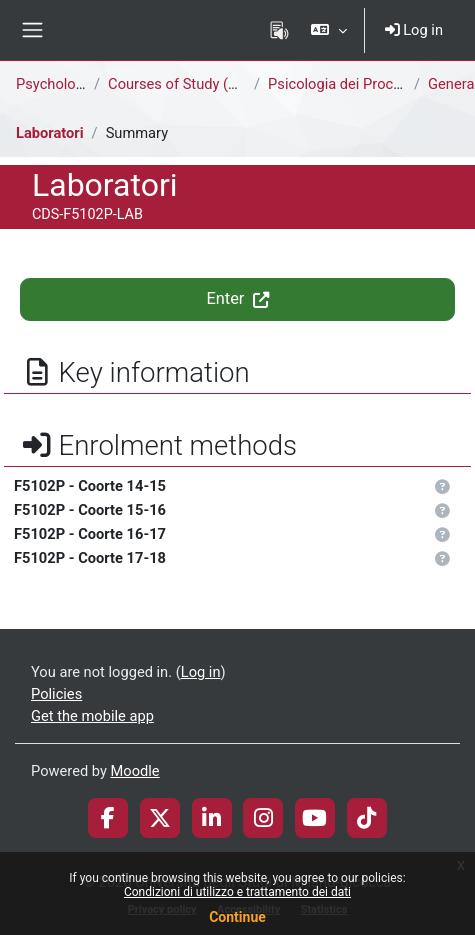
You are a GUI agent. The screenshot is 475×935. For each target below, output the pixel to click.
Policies (56, 694)
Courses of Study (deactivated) (208, 84)
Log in (414, 30)
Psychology (53, 84)
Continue (237, 917)
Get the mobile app (92, 716)
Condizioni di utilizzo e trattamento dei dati (237, 892)
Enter (237, 298)
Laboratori (50, 133)
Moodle (135, 771)
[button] (328, 30)
